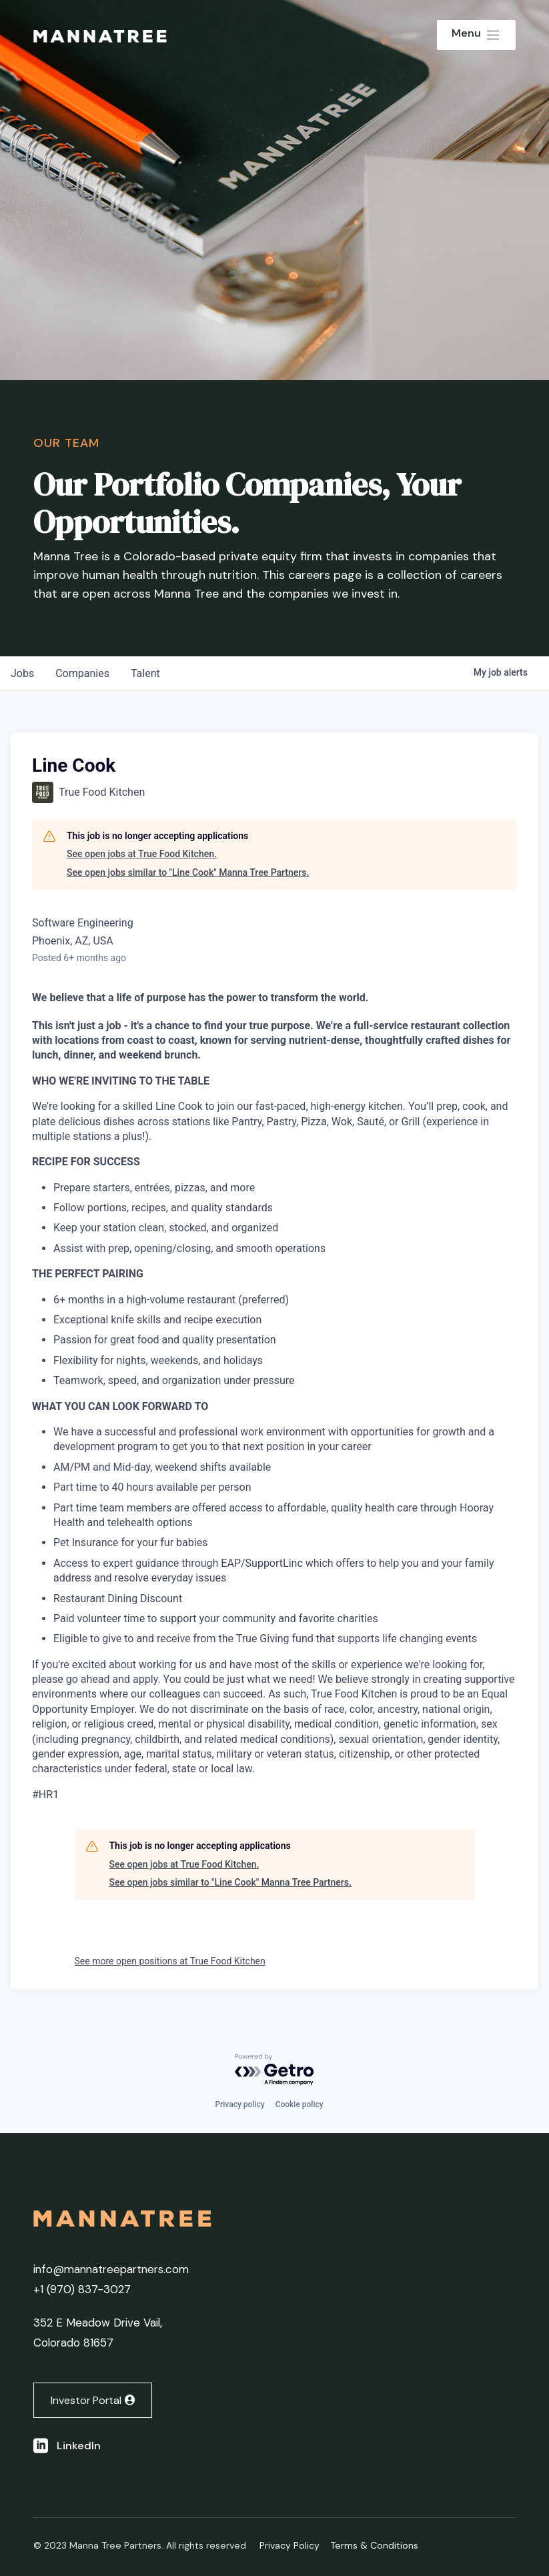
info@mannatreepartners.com (111, 2269)
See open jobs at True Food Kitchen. (142, 853)
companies (82, 673)
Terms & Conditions (374, 2545)
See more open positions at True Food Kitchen (170, 1961)
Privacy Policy (289, 2545)
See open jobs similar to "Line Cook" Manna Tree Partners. (188, 872)
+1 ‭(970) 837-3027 (82, 2289)
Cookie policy (300, 2104)
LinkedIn (79, 2446)
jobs (22, 673)
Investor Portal (86, 2400)
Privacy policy (239, 2104)
